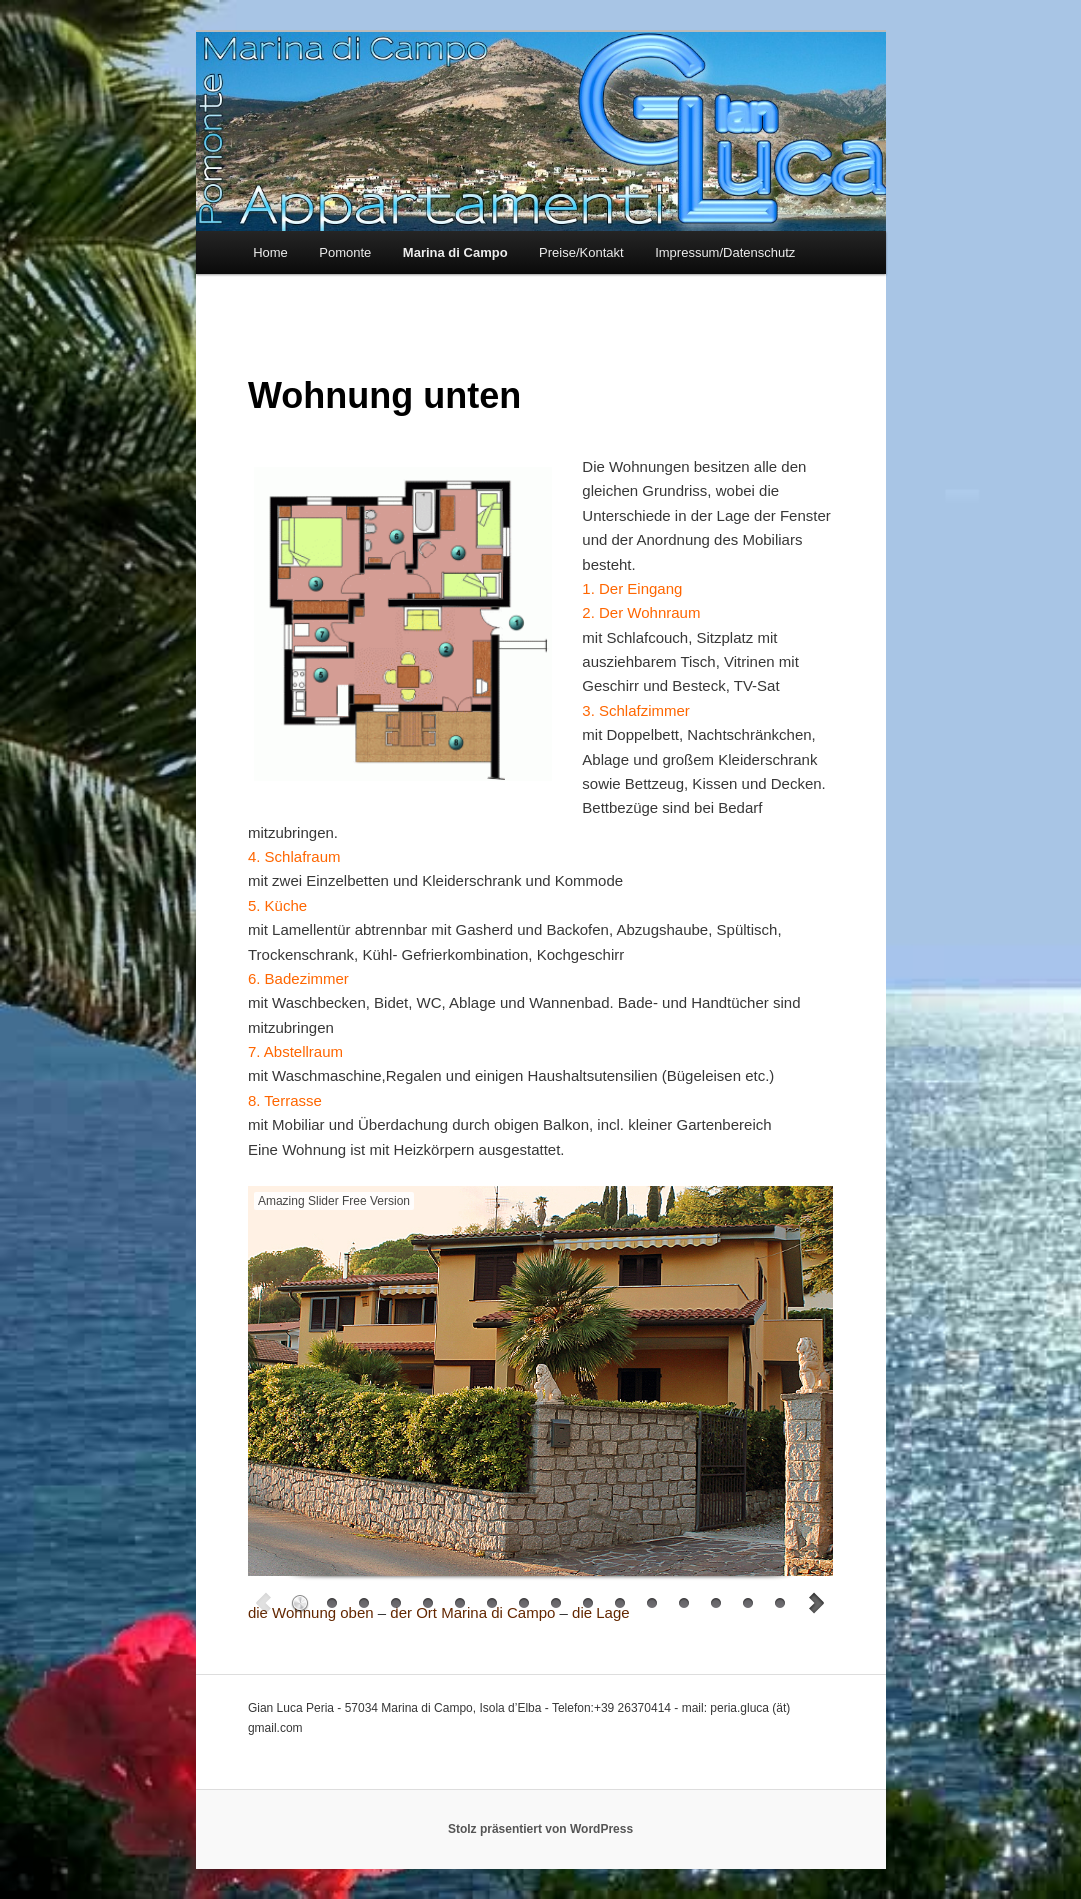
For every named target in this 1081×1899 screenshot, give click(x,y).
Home (270, 252)
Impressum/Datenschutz (725, 252)
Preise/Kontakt (581, 252)
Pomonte (345, 252)
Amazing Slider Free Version (334, 1201)
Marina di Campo (455, 252)
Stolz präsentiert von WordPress (540, 1829)
